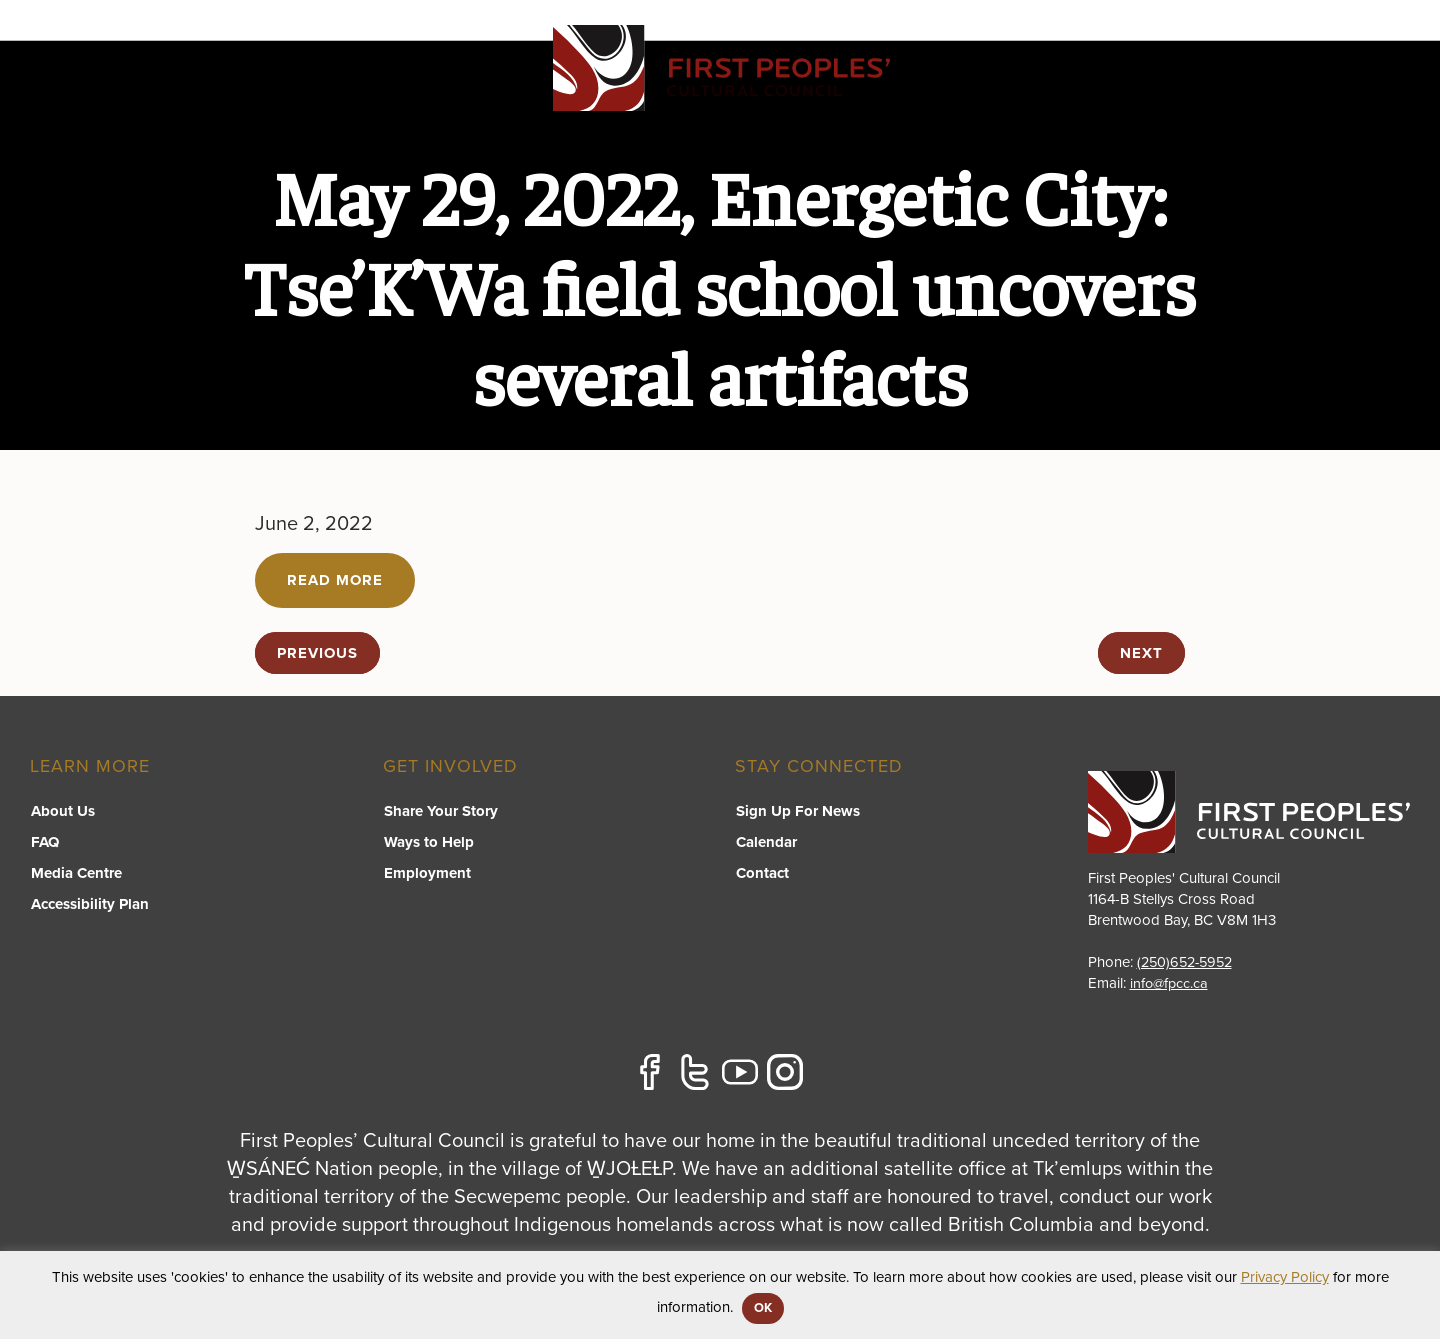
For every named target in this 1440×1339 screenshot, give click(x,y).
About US (1172, 96)
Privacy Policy (1285, 1277)
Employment (426, 873)
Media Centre (75, 873)
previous (317, 653)
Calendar (765, 842)
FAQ (44, 842)
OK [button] (763, 1308)
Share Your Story (440, 811)
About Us (62, 811)
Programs (715, 96)
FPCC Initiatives (855, 96)
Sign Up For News (797, 811)
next (1141, 653)
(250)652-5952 (1188, 962)
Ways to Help (428, 842)
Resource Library (1026, 96)
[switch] (716, 116)
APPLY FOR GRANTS (1314, 42)
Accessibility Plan (89, 904)
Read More (335, 580)
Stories (1275, 96)
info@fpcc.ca (1170, 983)
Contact (1373, 96)
